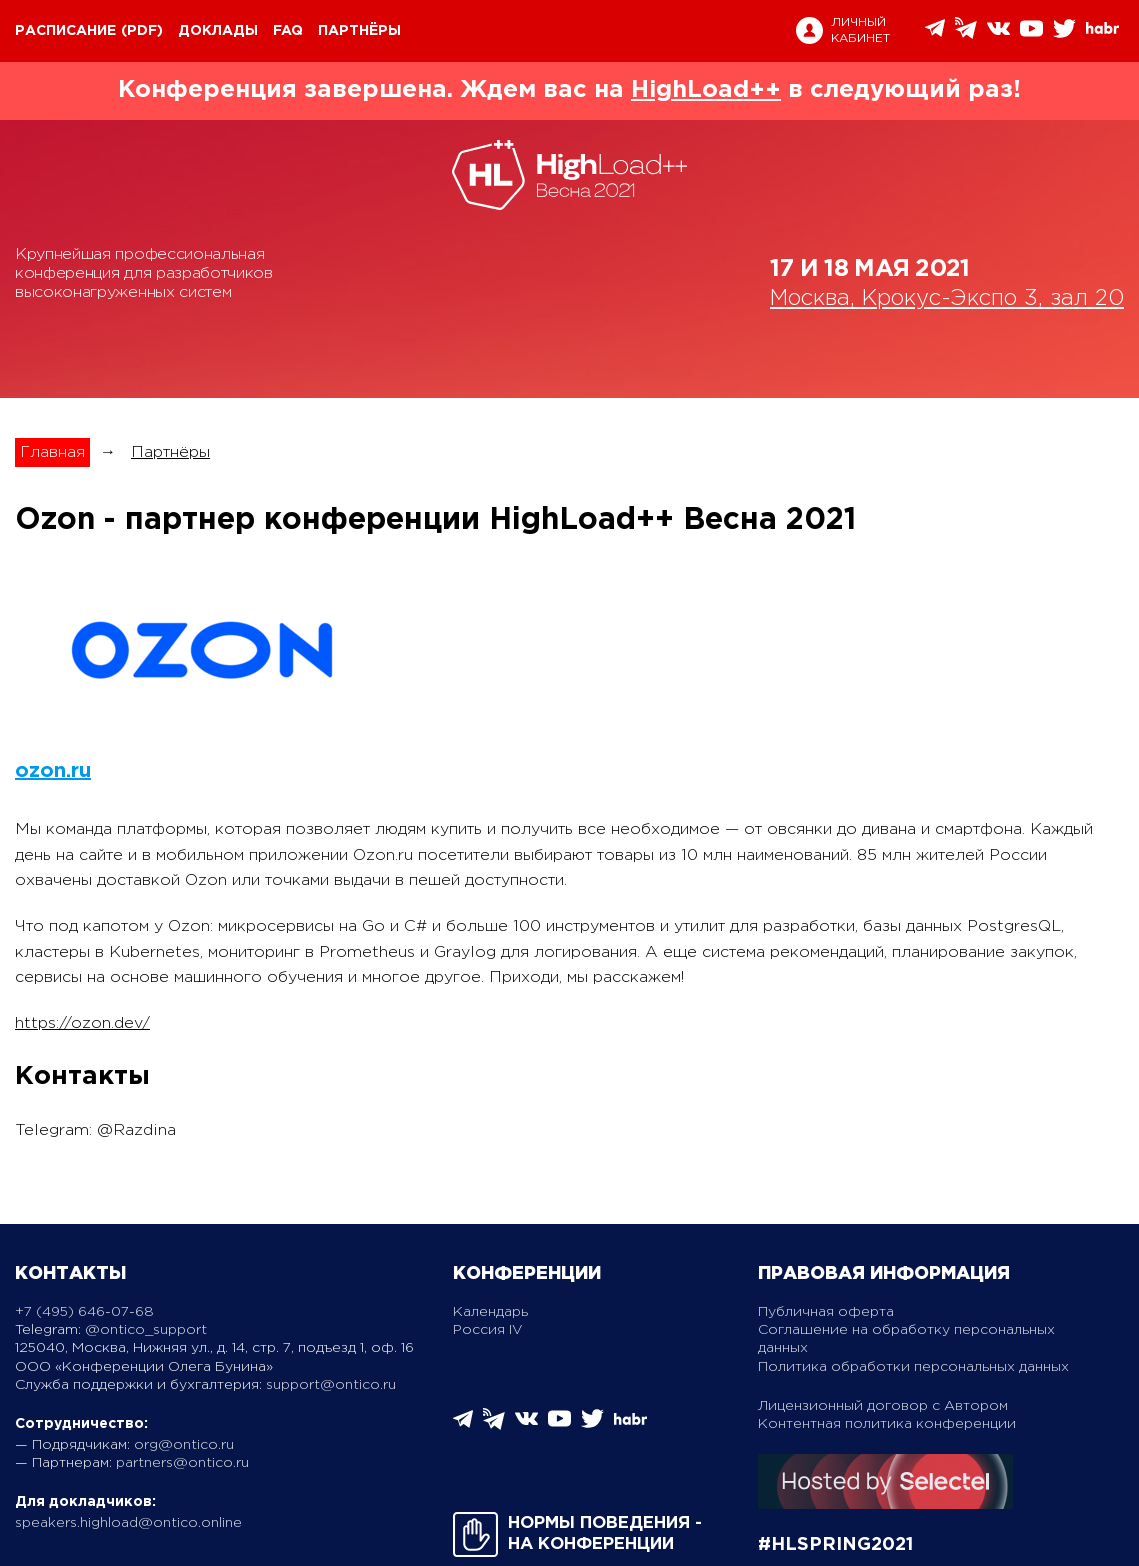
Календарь (490, 1312)
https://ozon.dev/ (82, 1023)
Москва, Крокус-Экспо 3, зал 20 (947, 299)
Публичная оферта (826, 1312)
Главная (52, 452)
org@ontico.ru (184, 1445)
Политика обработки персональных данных (913, 1367)
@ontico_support (146, 1330)
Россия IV (488, 1330)
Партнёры (359, 31)
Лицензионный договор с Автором (883, 1406)
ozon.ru (53, 771)
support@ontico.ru (331, 1385)
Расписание (65, 31)
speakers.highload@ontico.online (128, 1523)
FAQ (288, 31)
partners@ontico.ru (182, 1463)
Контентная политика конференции (887, 1424)
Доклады (218, 31)
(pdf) (142, 31)
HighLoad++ (706, 90)
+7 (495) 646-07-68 (84, 1312)
